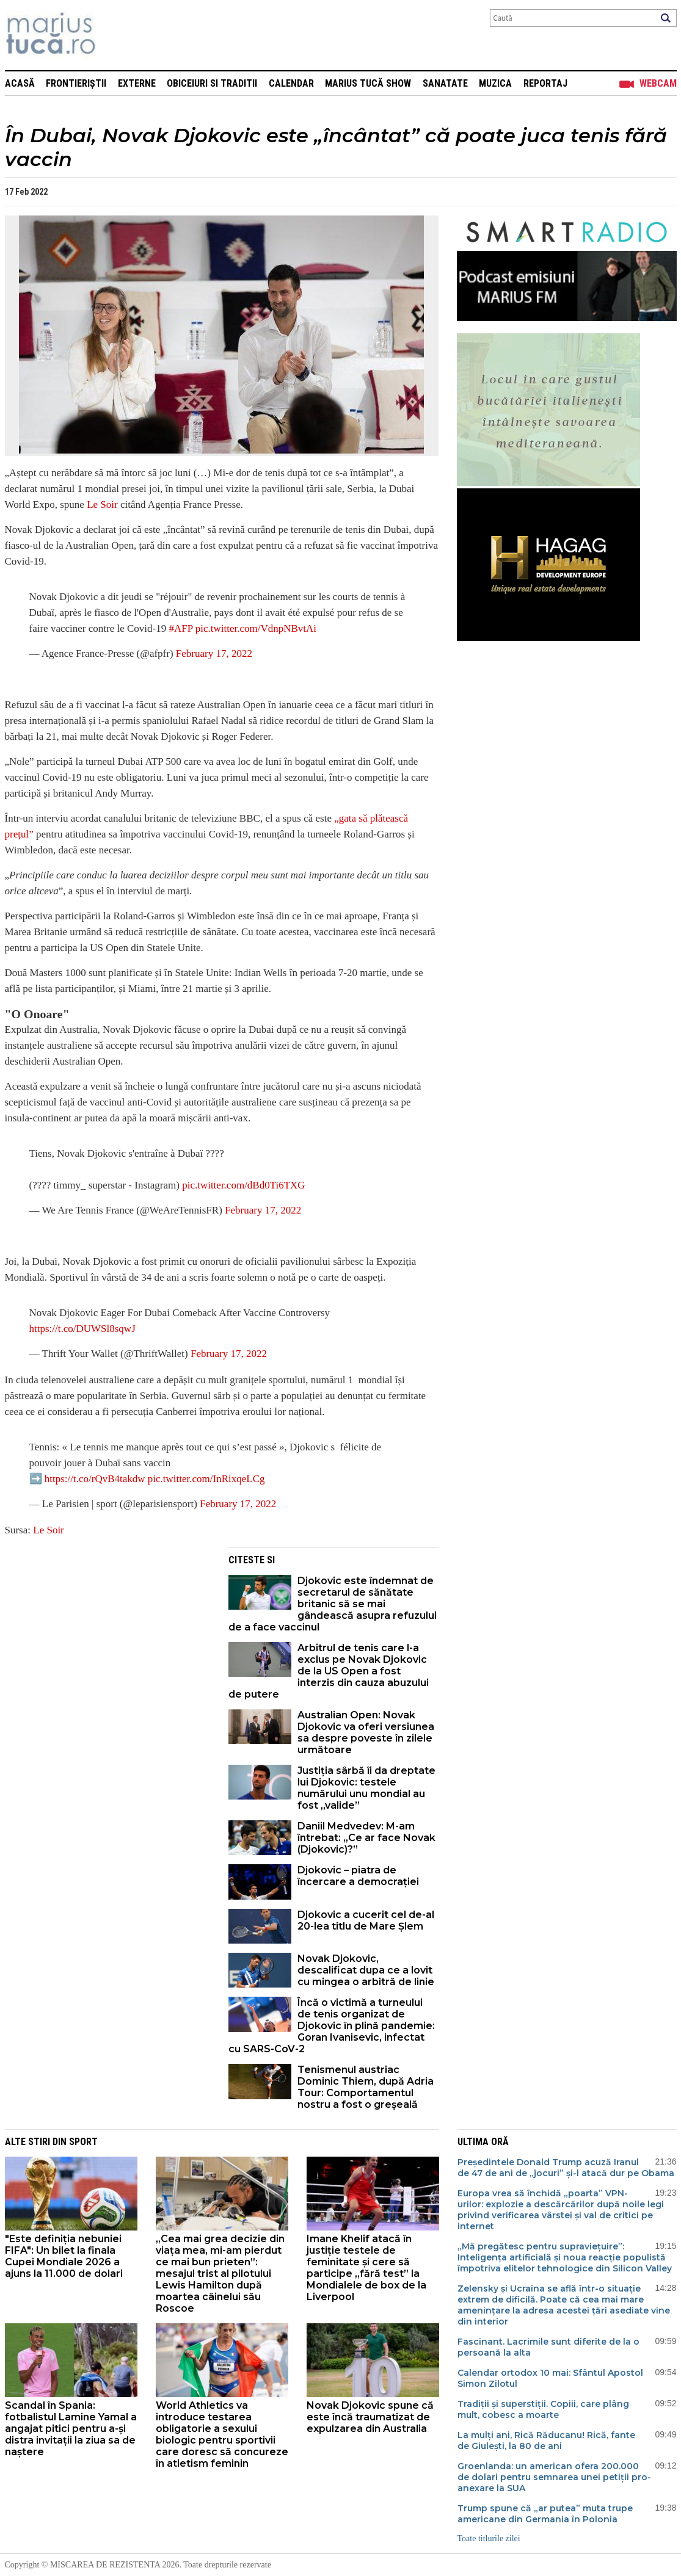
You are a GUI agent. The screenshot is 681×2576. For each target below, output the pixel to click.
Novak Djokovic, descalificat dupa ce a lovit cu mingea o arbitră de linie (365, 1970)
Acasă (20, 83)
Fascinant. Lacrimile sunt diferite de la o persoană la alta (548, 2347)
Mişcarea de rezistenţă (116, 35)
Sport (83, 2141)
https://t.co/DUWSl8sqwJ (82, 1328)
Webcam (658, 83)
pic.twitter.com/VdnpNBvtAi (255, 628)
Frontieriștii (76, 83)
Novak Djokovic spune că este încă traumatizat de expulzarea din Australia (370, 2417)
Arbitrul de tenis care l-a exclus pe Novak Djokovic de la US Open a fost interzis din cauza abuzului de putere (328, 1671)
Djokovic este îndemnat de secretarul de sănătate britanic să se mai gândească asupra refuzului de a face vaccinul (332, 1604)
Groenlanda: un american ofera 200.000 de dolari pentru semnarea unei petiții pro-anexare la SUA (554, 2477)
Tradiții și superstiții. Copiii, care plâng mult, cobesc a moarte (543, 2409)
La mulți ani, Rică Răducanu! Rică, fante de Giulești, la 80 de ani (546, 2440)
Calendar (291, 83)
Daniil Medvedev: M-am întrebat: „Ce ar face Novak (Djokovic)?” (366, 1837)
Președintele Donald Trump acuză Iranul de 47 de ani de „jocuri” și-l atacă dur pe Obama (565, 2168)
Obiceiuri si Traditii (212, 83)
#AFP (180, 628)
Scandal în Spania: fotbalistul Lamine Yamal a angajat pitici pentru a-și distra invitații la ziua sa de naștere (71, 2429)
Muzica (495, 83)
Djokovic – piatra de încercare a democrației (358, 1875)
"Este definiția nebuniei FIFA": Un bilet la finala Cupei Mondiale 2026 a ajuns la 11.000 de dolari (64, 2256)
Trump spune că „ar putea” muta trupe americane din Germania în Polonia (545, 2514)
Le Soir (102, 504)
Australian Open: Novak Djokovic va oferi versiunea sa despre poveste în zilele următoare (365, 1732)
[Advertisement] (107, 1632)
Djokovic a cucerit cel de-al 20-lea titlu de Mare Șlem (365, 1920)
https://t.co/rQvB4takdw (95, 1479)
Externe (137, 83)
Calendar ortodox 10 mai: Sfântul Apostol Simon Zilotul (550, 2378)
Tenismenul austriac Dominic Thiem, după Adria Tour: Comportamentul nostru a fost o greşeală (365, 2087)
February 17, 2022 (214, 653)
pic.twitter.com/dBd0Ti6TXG (243, 1185)
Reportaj (545, 83)
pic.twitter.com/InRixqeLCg (206, 1479)
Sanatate (445, 83)
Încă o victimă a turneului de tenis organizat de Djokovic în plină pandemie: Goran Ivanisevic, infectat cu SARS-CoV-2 (331, 2026)
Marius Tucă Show (368, 83)
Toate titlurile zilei (488, 2538)
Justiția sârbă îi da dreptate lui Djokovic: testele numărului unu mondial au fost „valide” (366, 1788)
